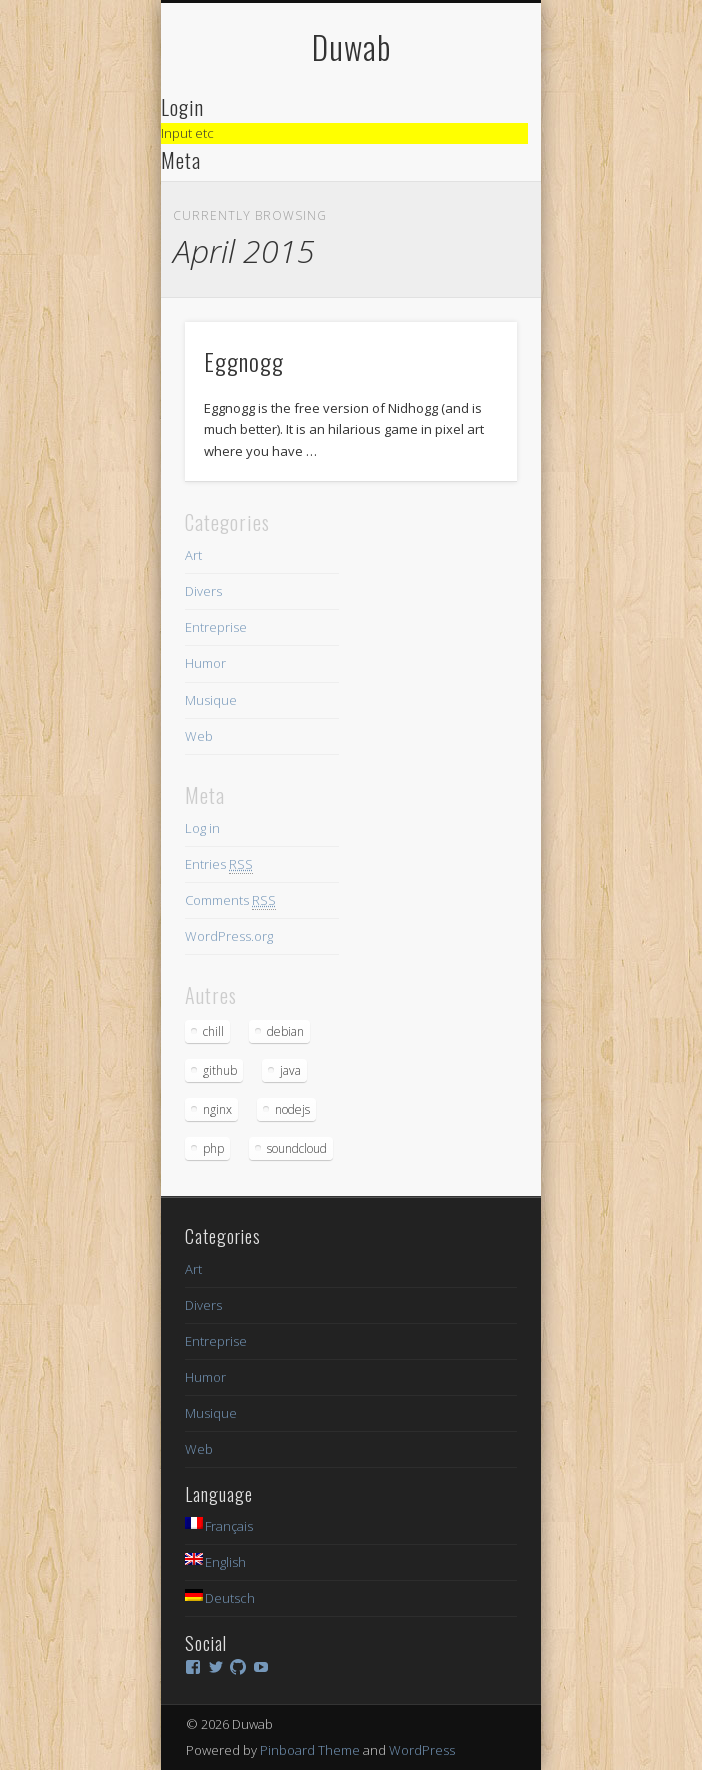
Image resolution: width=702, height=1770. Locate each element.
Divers (203, 591)
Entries (219, 864)
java (290, 1070)
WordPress (422, 1750)
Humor (205, 663)
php (213, 1148)
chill (213, 1031)
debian (285, 1031)
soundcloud (297, 1148)
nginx (217, 1109)
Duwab (351, 46)
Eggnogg (244, 361)
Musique (211, 700)
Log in (202, 828)
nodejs (292, 1109)
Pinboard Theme (310, 1750)
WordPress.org (229, 936)
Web (199, 736)
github (220, 1070)
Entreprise (216, 627)
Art (193, 555)
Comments (230, 900)
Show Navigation (468, 179)
